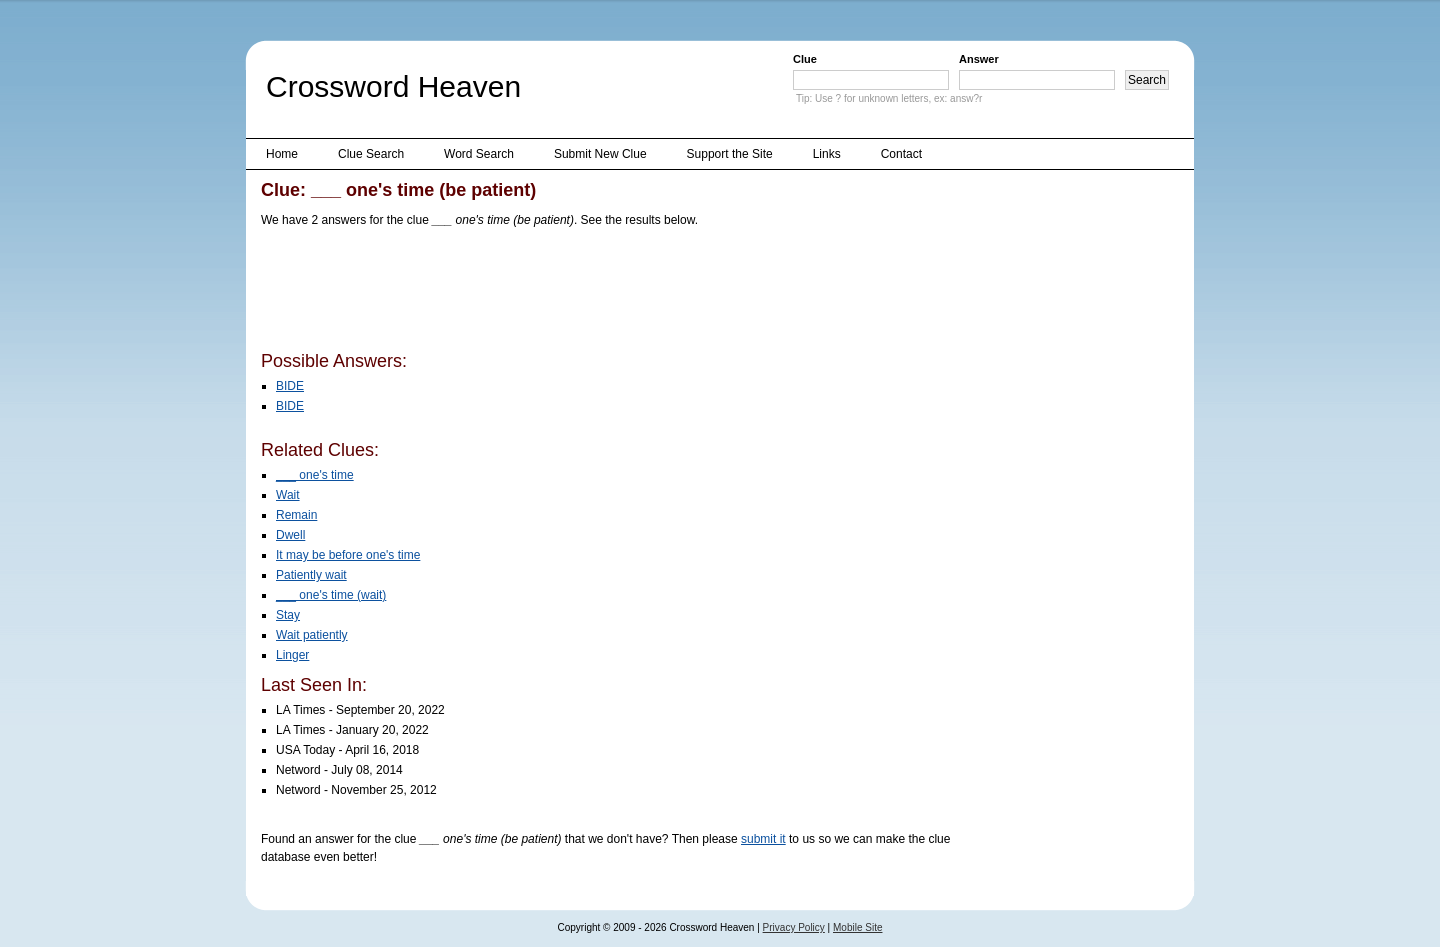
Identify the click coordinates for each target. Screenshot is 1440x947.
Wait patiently (312, 635)
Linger (292, 655)
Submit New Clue (600, 154)
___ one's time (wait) (331, 595)
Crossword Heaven (393, 86)
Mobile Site (857, 927)
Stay (288, 615)
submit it (763, 839)
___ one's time (315, 475)
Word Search (479, 154)
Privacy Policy (794, 927)
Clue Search (371, 154)
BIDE (290, 386)
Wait (288, 495)
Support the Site (730, 154)
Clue (805, 59)
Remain (296, 515)
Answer (979, 59)
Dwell (290, 535)
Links (827, 154)
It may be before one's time (348, 555)
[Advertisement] (625, 293)
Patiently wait (311, 575)
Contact (901, 154)
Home (282, 154)
